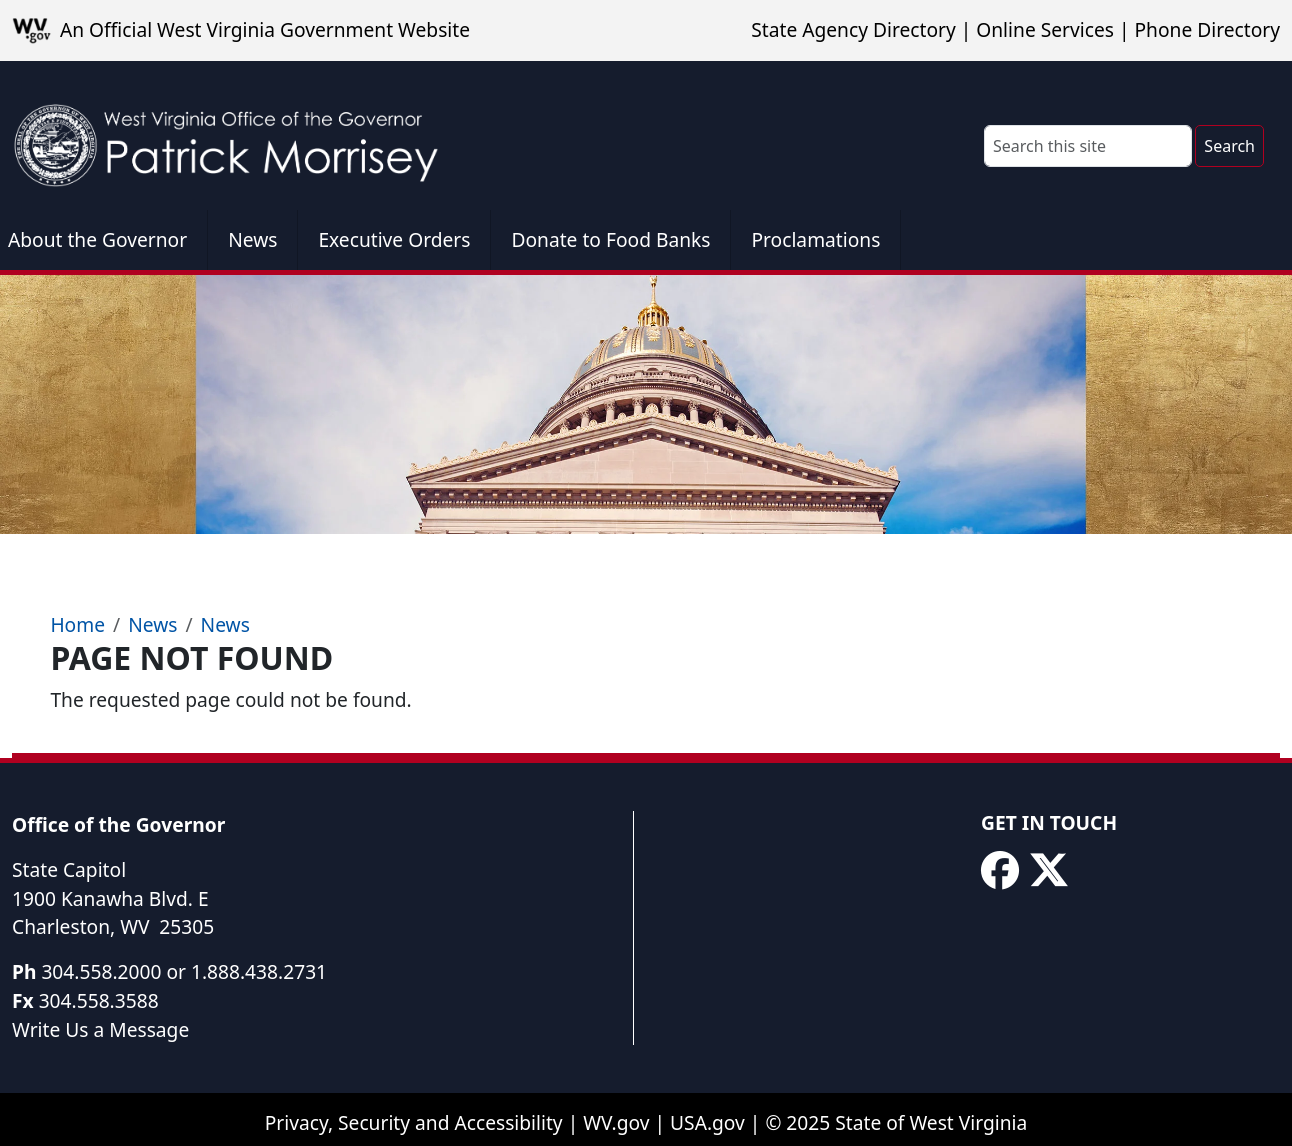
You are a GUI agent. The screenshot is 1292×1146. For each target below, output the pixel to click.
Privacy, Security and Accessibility (414, 1122)
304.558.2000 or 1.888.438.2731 (184, 971)
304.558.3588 (99, 1000)
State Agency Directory (853, 29)
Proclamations (815, 239)
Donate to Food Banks (610, 239)
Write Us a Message (100, 1029)
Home (77, 624)
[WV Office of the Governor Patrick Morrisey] (236, 135)
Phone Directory (1207, 29)
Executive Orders (394, 239)
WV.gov (616, 1122)
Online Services (1045, 29)
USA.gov (707, 1122)
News (252, 239)
